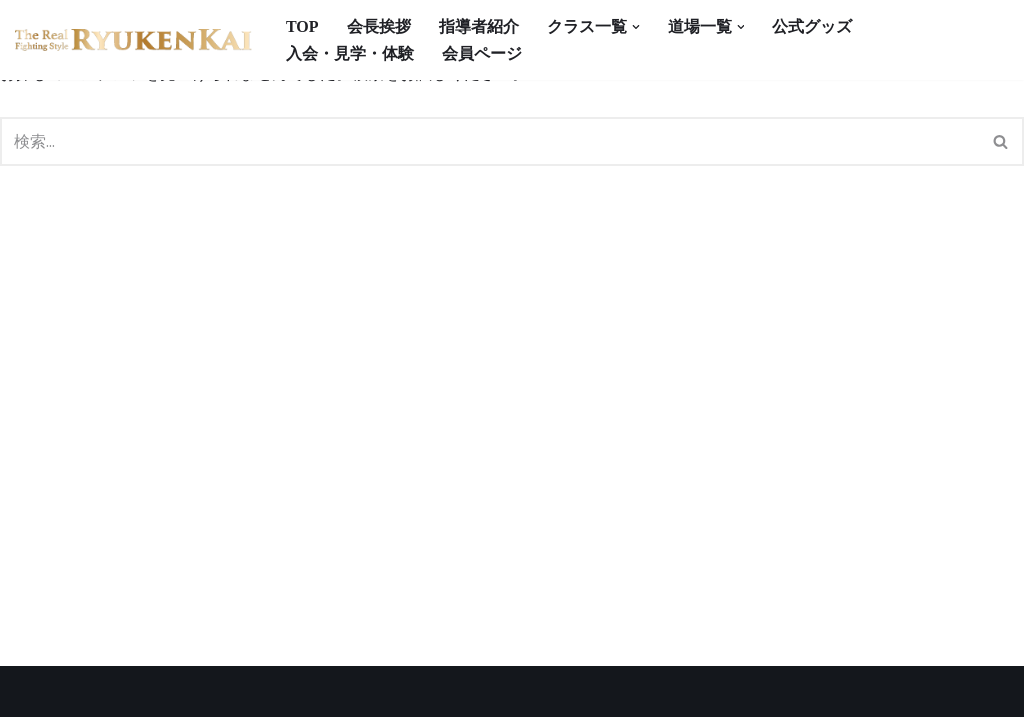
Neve (35, 694)
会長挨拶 (379, 26)
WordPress (209, 694)
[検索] (489, 141)
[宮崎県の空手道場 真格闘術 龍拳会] (133, 40)
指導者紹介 (479, 26)
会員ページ (482, 53)
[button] (636, 27)
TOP (302, 26)
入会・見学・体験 (350, 53)
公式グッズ (813, 26)
